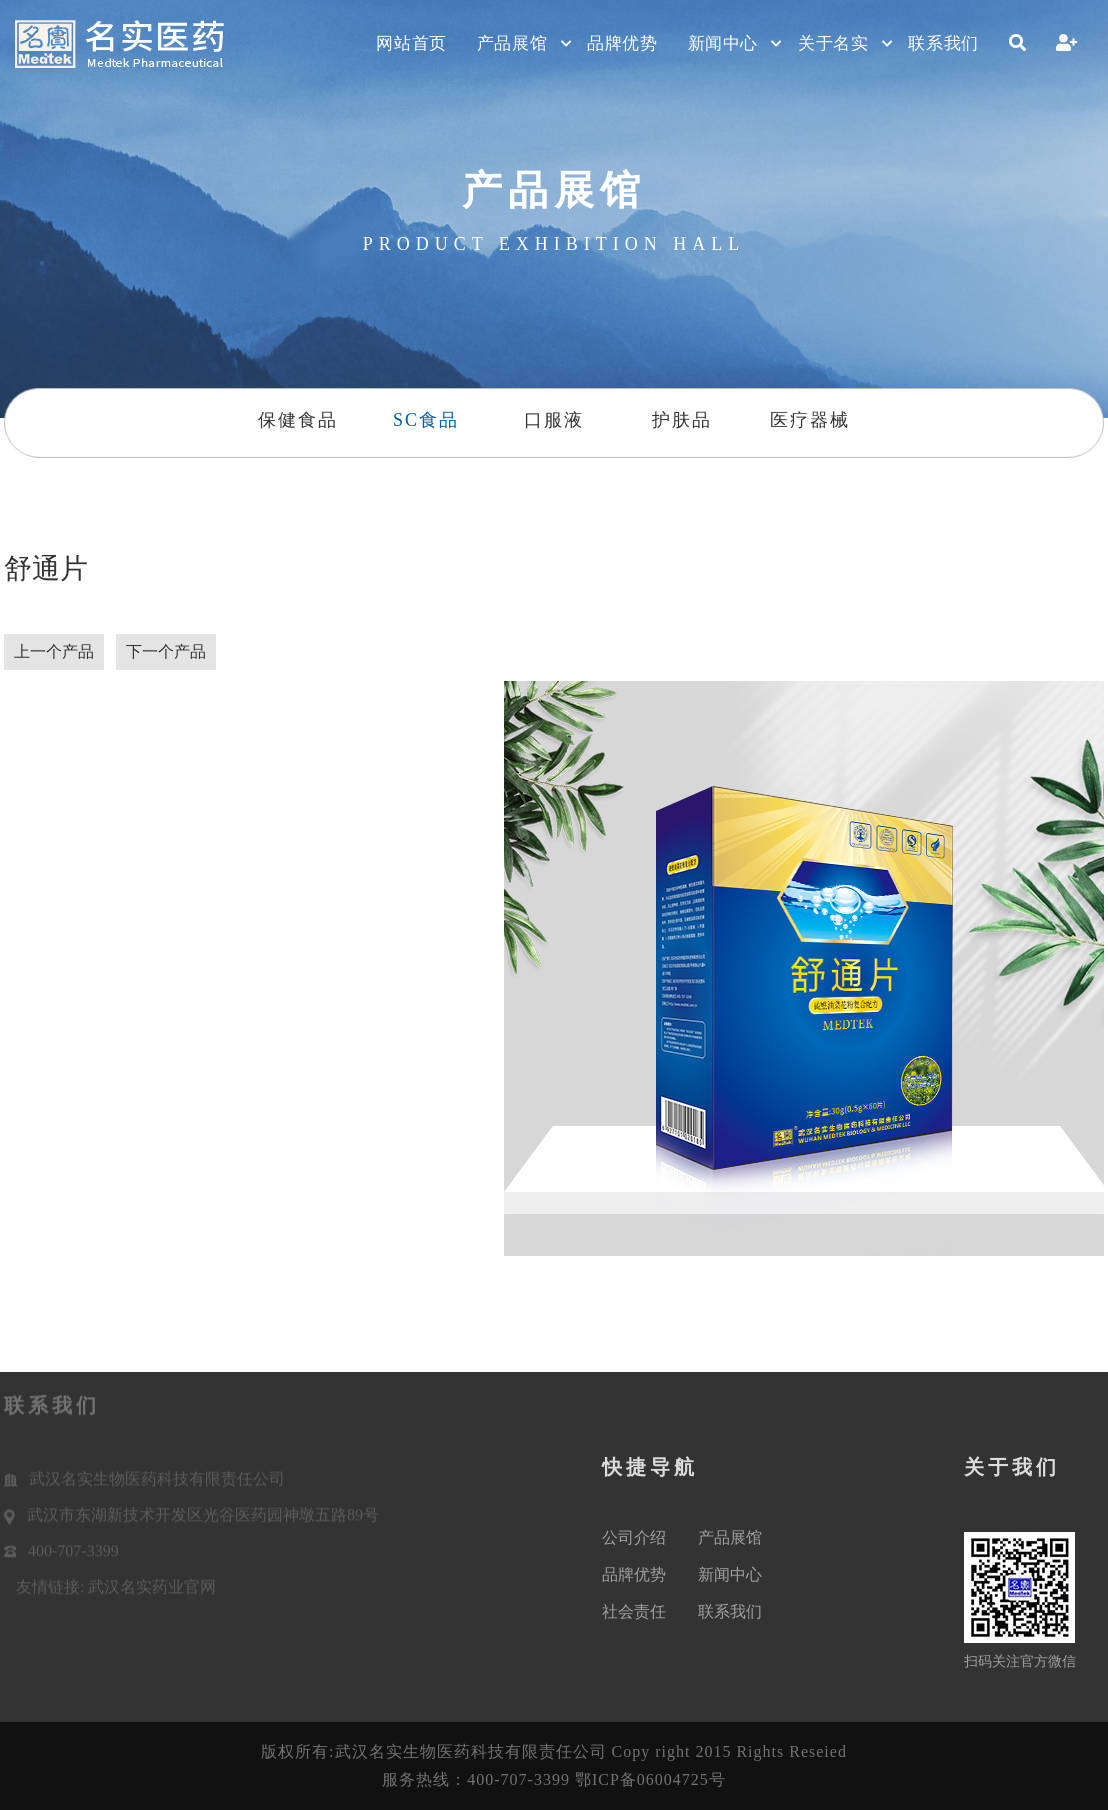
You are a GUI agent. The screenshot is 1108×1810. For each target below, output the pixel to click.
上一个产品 (54, 651)
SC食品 (426, 420)
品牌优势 (622, 43)
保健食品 (297, 420)
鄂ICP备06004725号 (650, 1779)
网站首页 (411, 43)
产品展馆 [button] (512, 43)
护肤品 (682, 420)
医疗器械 (810, 420)
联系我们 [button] (943, 43)
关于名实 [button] (833, 43)
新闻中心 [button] (723, 43)
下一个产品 (166, 651)
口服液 (554, 420)
